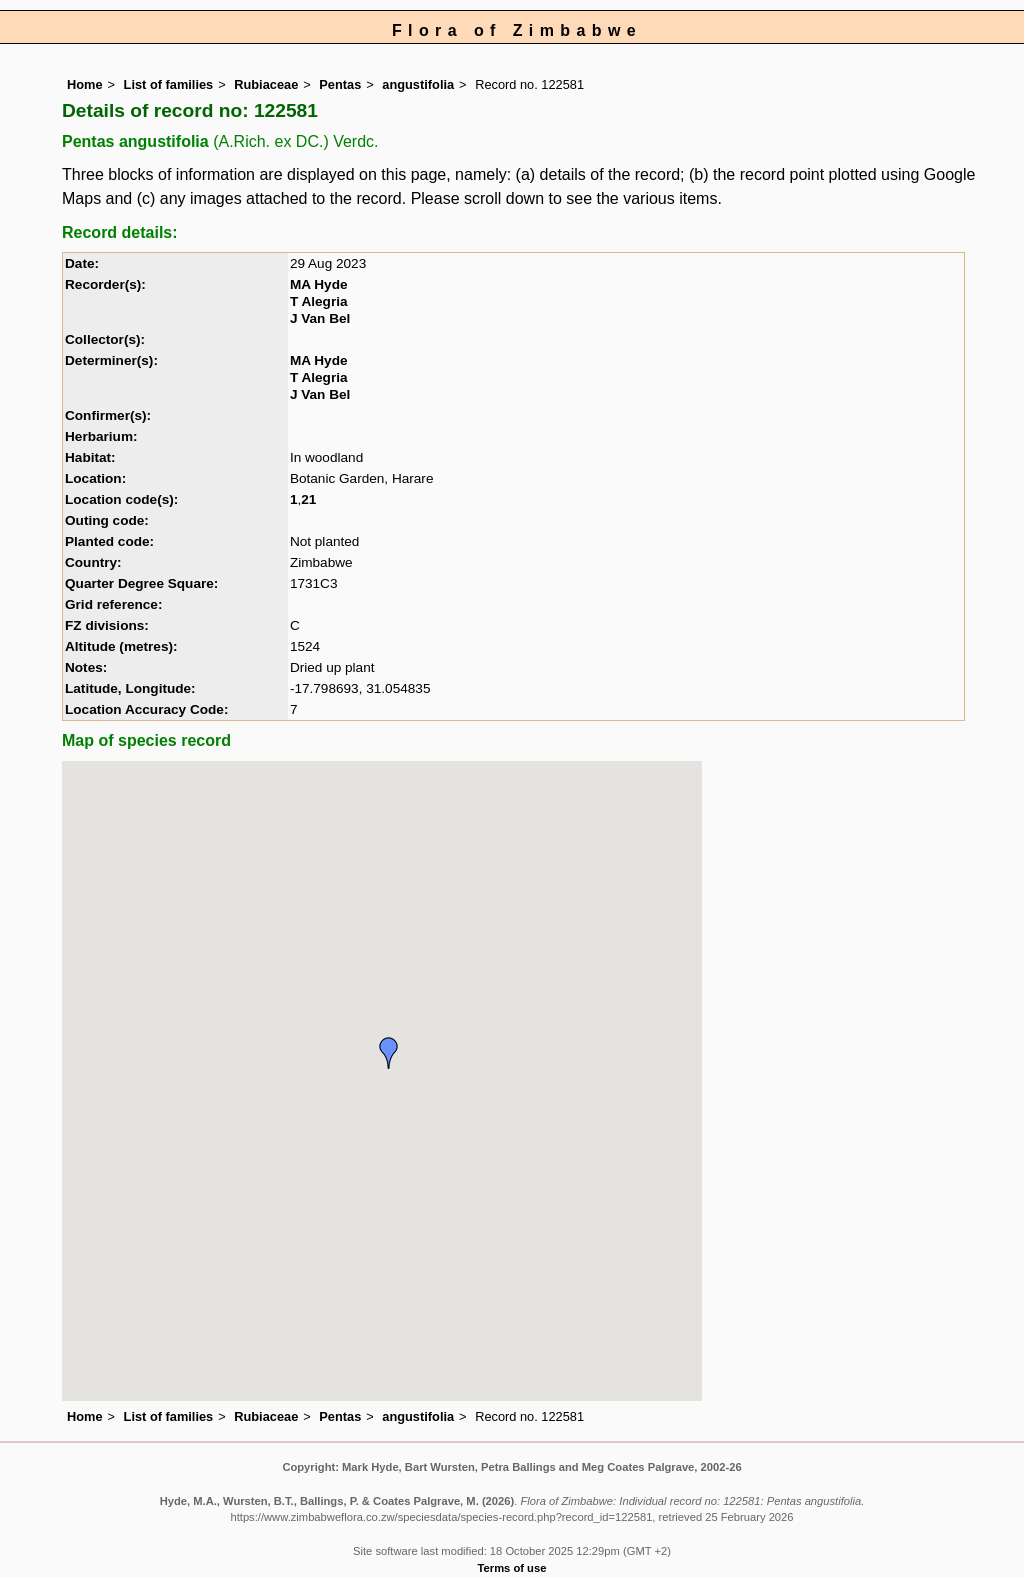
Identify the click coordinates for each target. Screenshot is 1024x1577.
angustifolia (418, 84)
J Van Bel (320, 318)
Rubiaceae (266, 84)
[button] (389, 1053)
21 (308, 499)
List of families (169, 84)
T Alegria (319, 301)
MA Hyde (319, 284)
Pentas (340, 84)
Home (85, 84)
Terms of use (512, 1568)
